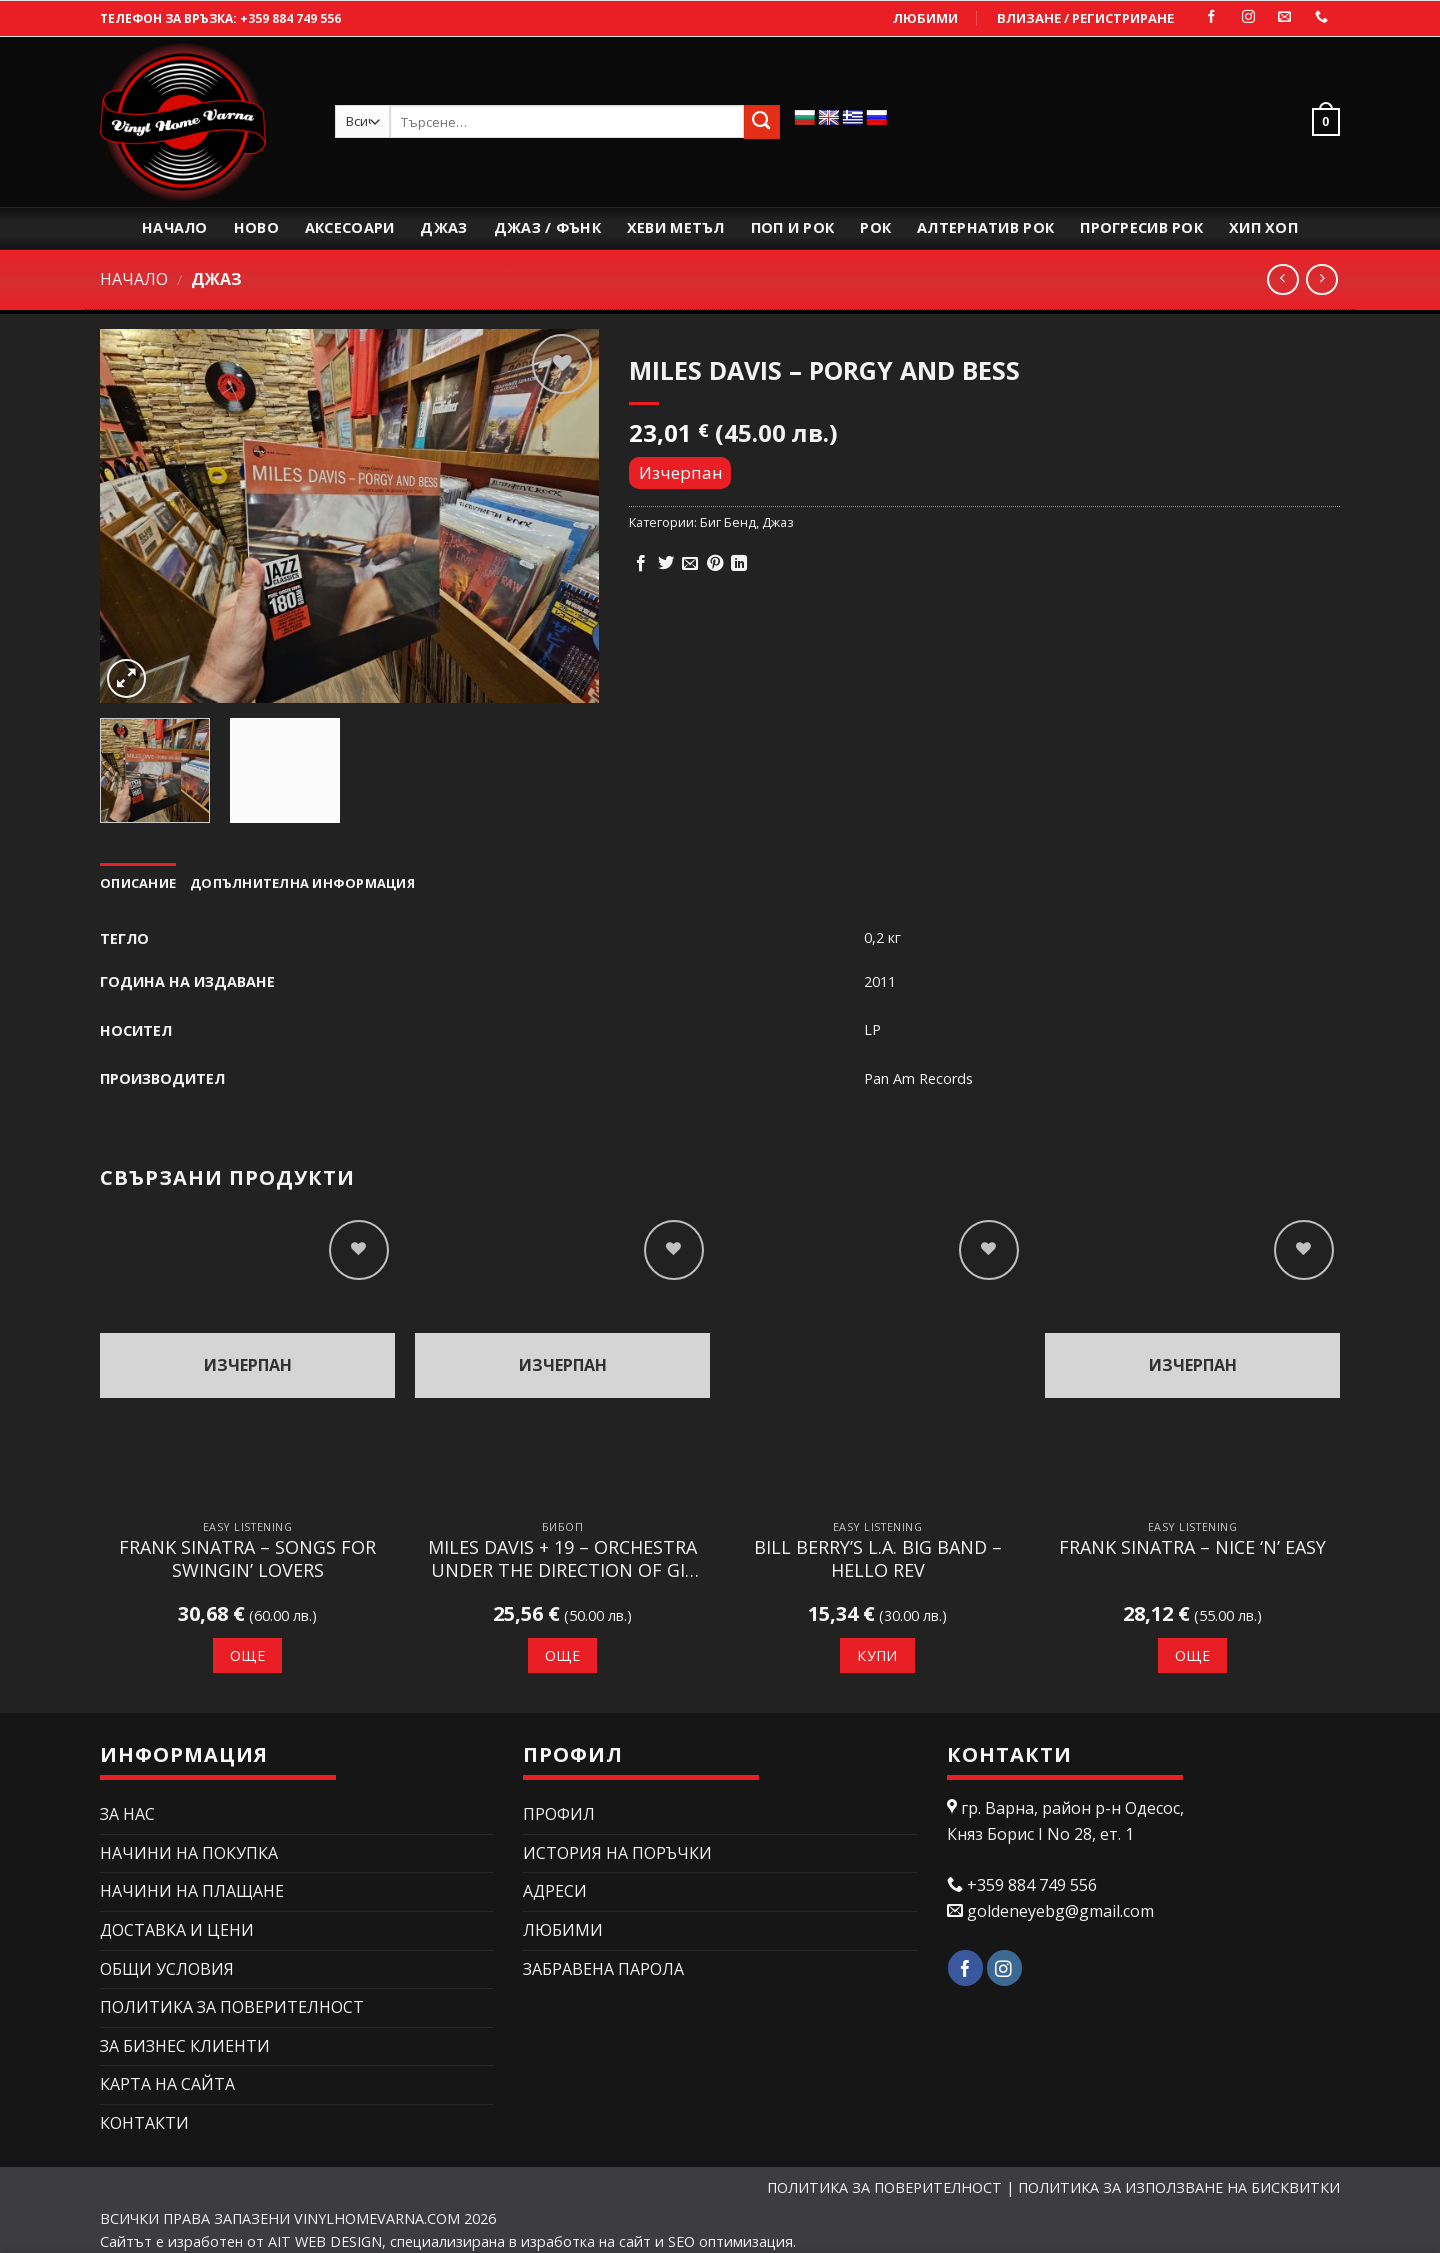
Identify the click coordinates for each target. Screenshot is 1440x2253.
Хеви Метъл (676, 227)
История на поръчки (617, 1853)
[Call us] (1321, 17)
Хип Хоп (1263, 227)
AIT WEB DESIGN (325, 2241)
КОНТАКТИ (144, 2123)
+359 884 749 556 (290, 18)
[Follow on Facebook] (1211, 17)
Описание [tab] (138, 883)
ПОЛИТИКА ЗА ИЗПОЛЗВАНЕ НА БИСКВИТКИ (1179, 2187)
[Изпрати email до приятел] (690, 564)
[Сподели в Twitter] (666, 564)
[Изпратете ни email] (1284, 17)
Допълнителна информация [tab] (302, 883)
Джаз (443, 227)
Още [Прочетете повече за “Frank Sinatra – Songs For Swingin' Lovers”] (247, 1655)
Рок (875, 227)
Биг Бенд (728, 522)
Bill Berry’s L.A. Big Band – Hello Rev (878, 1559)
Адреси (555, 1891)
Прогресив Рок (1141, 227)
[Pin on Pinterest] (715, 564)
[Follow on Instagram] (1248, 17)
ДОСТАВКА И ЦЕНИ (177, 1930)
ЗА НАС (127, 1814)
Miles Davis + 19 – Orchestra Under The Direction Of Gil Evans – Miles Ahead (562, 1560)
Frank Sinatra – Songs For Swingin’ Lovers (247, 1559)
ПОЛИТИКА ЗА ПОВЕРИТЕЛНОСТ (232, 2007)
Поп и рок (793, 227)
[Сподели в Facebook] (641, 564)
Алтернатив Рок (985, 227)
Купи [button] (877, 1655)
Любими (925, 18)
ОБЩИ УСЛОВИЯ (167, 1969)
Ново (256, 227)
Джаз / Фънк (547, 227)
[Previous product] (1321, 279)
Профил (559, 1814)
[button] (1321, 122)
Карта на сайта (167, 2084)
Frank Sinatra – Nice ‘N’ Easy (1192, 1547)
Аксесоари (350, 227)
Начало (175, 227)
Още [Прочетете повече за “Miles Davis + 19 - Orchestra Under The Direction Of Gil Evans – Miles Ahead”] (562, 1655)
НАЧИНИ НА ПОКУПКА (189, 1853)
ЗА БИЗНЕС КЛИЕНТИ (185, 2046)
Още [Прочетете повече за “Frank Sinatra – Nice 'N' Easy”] (1192, 1655)
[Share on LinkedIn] (739, 564)
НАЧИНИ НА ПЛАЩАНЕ (192, 1891)
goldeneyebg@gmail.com (1060, 1911)
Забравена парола (603, 1969)
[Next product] (1282, 279)
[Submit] (762, 122)
